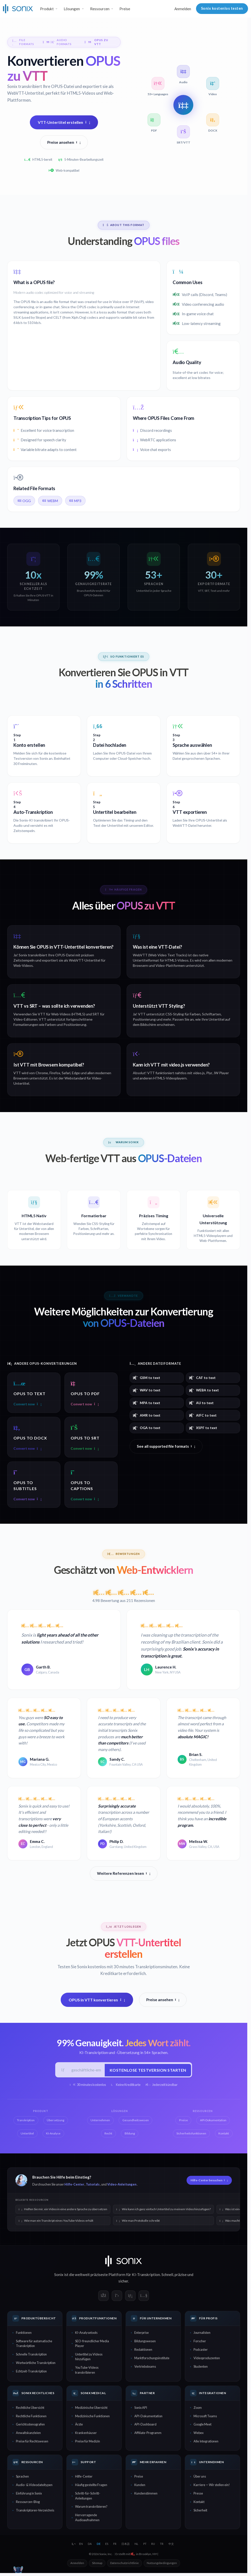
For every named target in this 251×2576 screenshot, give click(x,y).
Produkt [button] (47, 8)
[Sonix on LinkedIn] (130, 2297)
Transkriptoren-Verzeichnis (35, 2512)
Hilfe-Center (74, 2186)
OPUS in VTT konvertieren (97, 2000)
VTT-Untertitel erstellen (64, 122)
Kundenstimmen (145, 2495)
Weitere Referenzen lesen (124, 1874)
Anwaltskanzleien (28, 2434)
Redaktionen (143, 2351)
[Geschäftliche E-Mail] (86, 2070)
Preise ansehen (64, 142)
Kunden (139, 2486)
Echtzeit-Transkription (31, 2373)
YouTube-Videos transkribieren (87, 2371)
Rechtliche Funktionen (31, 2417)
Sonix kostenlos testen (222, 8)
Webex (198, 2434)
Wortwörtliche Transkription (35, 2364)
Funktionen (24, 2334)
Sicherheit (200, 2512)
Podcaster (201, 2351)
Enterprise (141, 2334)
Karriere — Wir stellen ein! (212, 2486)
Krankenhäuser (86, 2434)
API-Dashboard (145, 2426)
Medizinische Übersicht (91, 2409)
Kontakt (199, 2503)
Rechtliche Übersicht (30, 2409)
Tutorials (93, 2186)
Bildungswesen (145, 2343)
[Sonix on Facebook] (103, 2297)
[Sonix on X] (117, 2297)
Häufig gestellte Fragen (91, 2486)
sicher (123, 2282)
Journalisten (202, 2334)
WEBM (50, 501)
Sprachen (22, 2478)
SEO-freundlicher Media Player (92, 2345)
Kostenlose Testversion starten (147, 2070)
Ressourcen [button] (99, 8)
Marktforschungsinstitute (151, 2359)
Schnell (167, 2276)
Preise (124, 8)
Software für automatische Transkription (34, 2345)
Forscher (200, 2343)
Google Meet (202, 2426)
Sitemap (97, 2564)
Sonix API (140, 2409)
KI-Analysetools (86, 2334)
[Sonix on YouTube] (144, 2297)
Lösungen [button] (72, 8)
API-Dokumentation (148, 2417)
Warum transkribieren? (91, 2508)
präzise (181, 2276)
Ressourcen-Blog (28, 2503)
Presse (198, 2495)
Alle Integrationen (206, 2443)
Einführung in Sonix (29, 2495)
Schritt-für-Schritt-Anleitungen (87, 2497)
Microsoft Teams (205, 2417)
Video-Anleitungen (121, 2186)
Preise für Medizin (87, 2443)
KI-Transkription (146, 2276)
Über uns (200, 2478)
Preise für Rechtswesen (32, 2443)
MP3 (75, 501)
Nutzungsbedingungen (162, 2564)
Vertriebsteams (145, 2368)
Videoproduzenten (207, 2359)
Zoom (198, 2409)
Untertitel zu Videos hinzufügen (88, 2358)
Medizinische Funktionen (92, 2417)
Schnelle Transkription (31, 2356)
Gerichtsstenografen (30, 2426)
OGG (24, 501)
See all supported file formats (166, 1446)
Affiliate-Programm (147, 2434)
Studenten (201, 2368)
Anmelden (182, 8)
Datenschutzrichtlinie (124, 2564)
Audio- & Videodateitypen (34, 2486)
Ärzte (79, 2426)
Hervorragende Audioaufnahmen (87, 2518)
